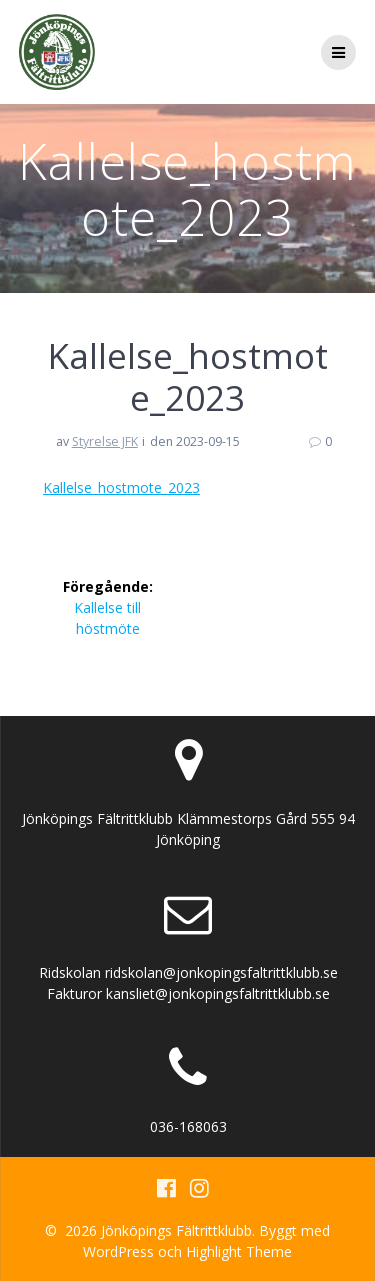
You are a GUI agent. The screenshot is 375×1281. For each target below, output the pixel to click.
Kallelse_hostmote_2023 (121, 487)
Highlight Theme (239, 1251)
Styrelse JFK (105, 441)
